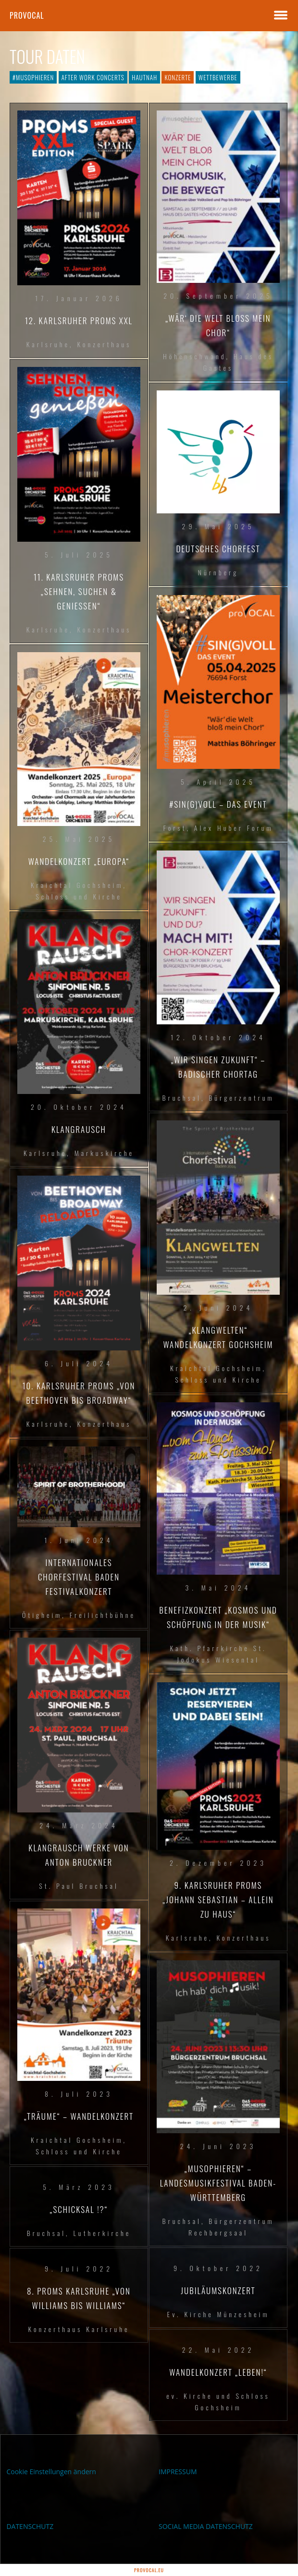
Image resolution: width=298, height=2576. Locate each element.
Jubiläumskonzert (218, 2290)
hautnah (144, 77)
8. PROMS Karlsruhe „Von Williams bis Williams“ (79, 2298)
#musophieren (33, 77)
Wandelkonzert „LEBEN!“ (218, 2372)
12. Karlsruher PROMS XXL (79, 321)
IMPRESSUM (178, 2471)
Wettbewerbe (218, 77)
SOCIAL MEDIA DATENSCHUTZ (206, 2526)
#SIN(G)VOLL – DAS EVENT (218, 804)
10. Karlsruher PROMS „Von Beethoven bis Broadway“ (79, 1393)
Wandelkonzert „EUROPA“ (79, 861)
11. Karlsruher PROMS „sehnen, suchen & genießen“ (79, 591)
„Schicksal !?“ (79, 2209)
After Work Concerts (93, 77)
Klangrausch (78, 1129)
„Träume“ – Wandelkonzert (79, 2116)
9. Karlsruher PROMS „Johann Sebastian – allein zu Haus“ (217, 1899)
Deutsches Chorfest (218, 549)
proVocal (27, 15)
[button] (17, 2558)
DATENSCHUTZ (29, 2526)
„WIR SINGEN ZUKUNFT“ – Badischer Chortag (218, 1067)
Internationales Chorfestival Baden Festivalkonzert (79, 1576)
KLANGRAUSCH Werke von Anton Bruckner (78, 1855)
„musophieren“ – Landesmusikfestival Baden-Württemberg (218, 2183)
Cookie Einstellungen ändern (51, 2471)
